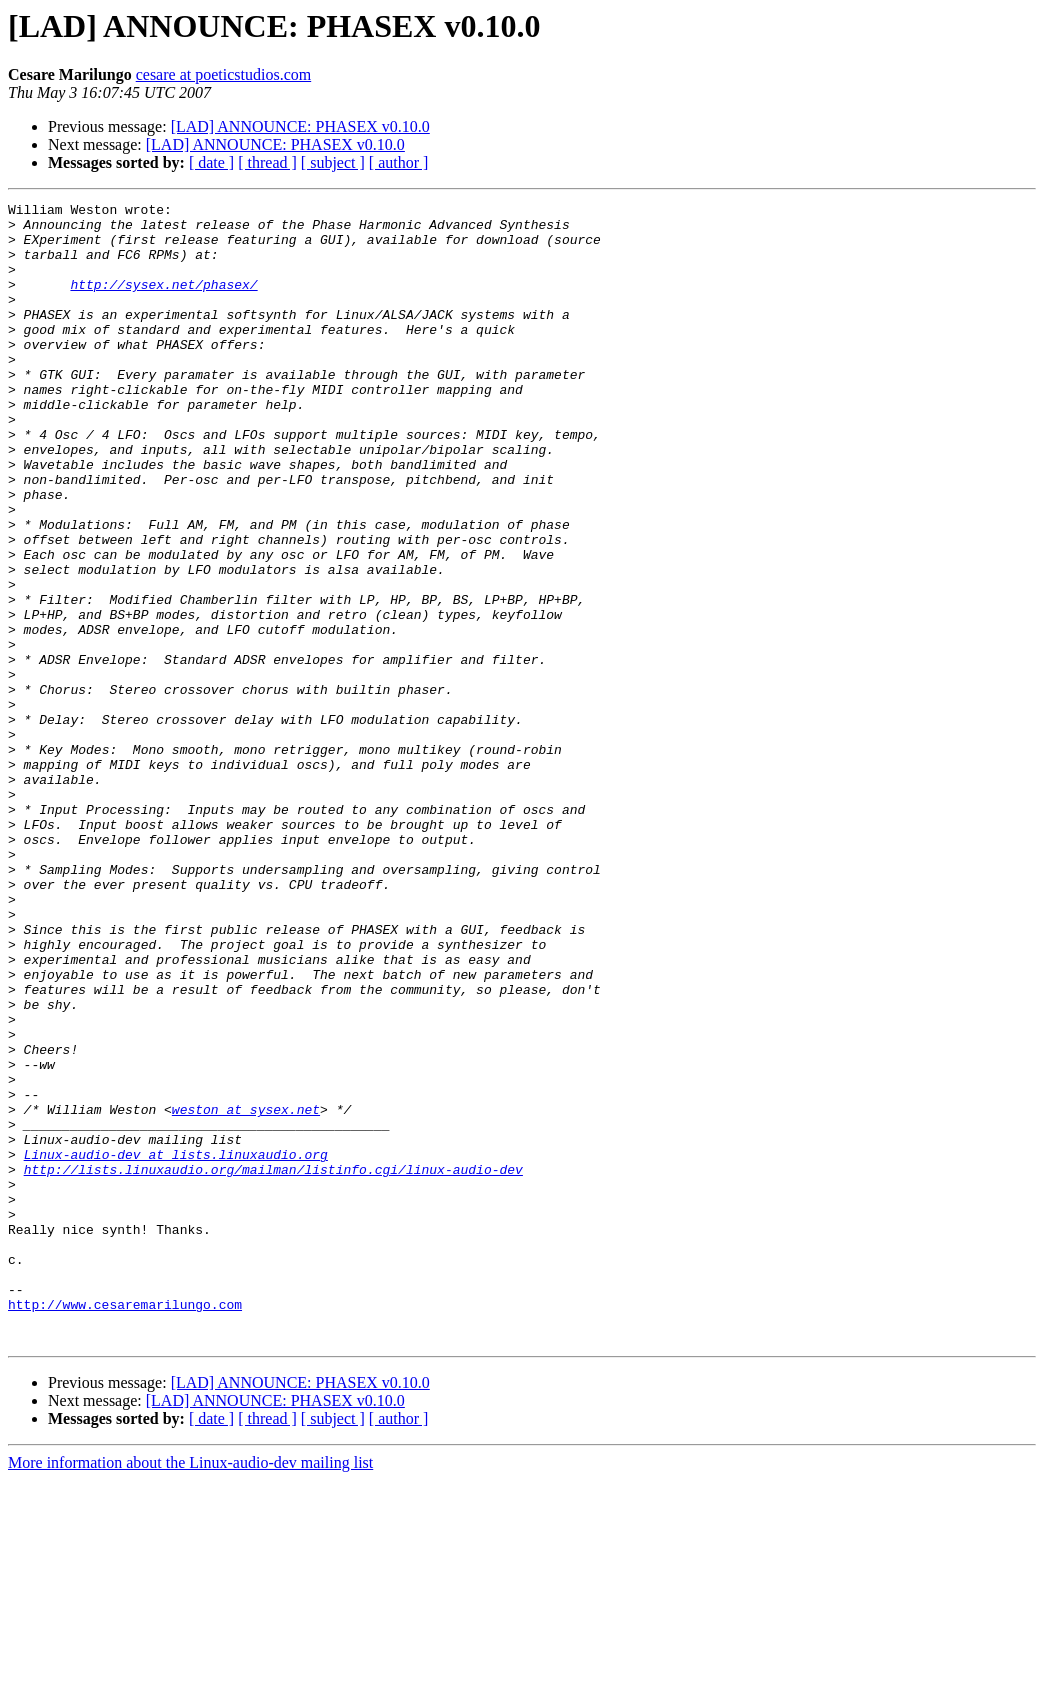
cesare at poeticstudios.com (224, 74)
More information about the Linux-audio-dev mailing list (190, 1690)
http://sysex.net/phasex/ (163, 302)
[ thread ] (267, 162)
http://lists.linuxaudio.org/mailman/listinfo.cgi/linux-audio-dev (273, 1364)
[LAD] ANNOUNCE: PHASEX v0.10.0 (300, 126)
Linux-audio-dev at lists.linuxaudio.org (176, 1346)
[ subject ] (333, 162)
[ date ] (211, 162)
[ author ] (399, 162)
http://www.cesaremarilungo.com (125, 1526)
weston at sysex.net (246, 1292)
